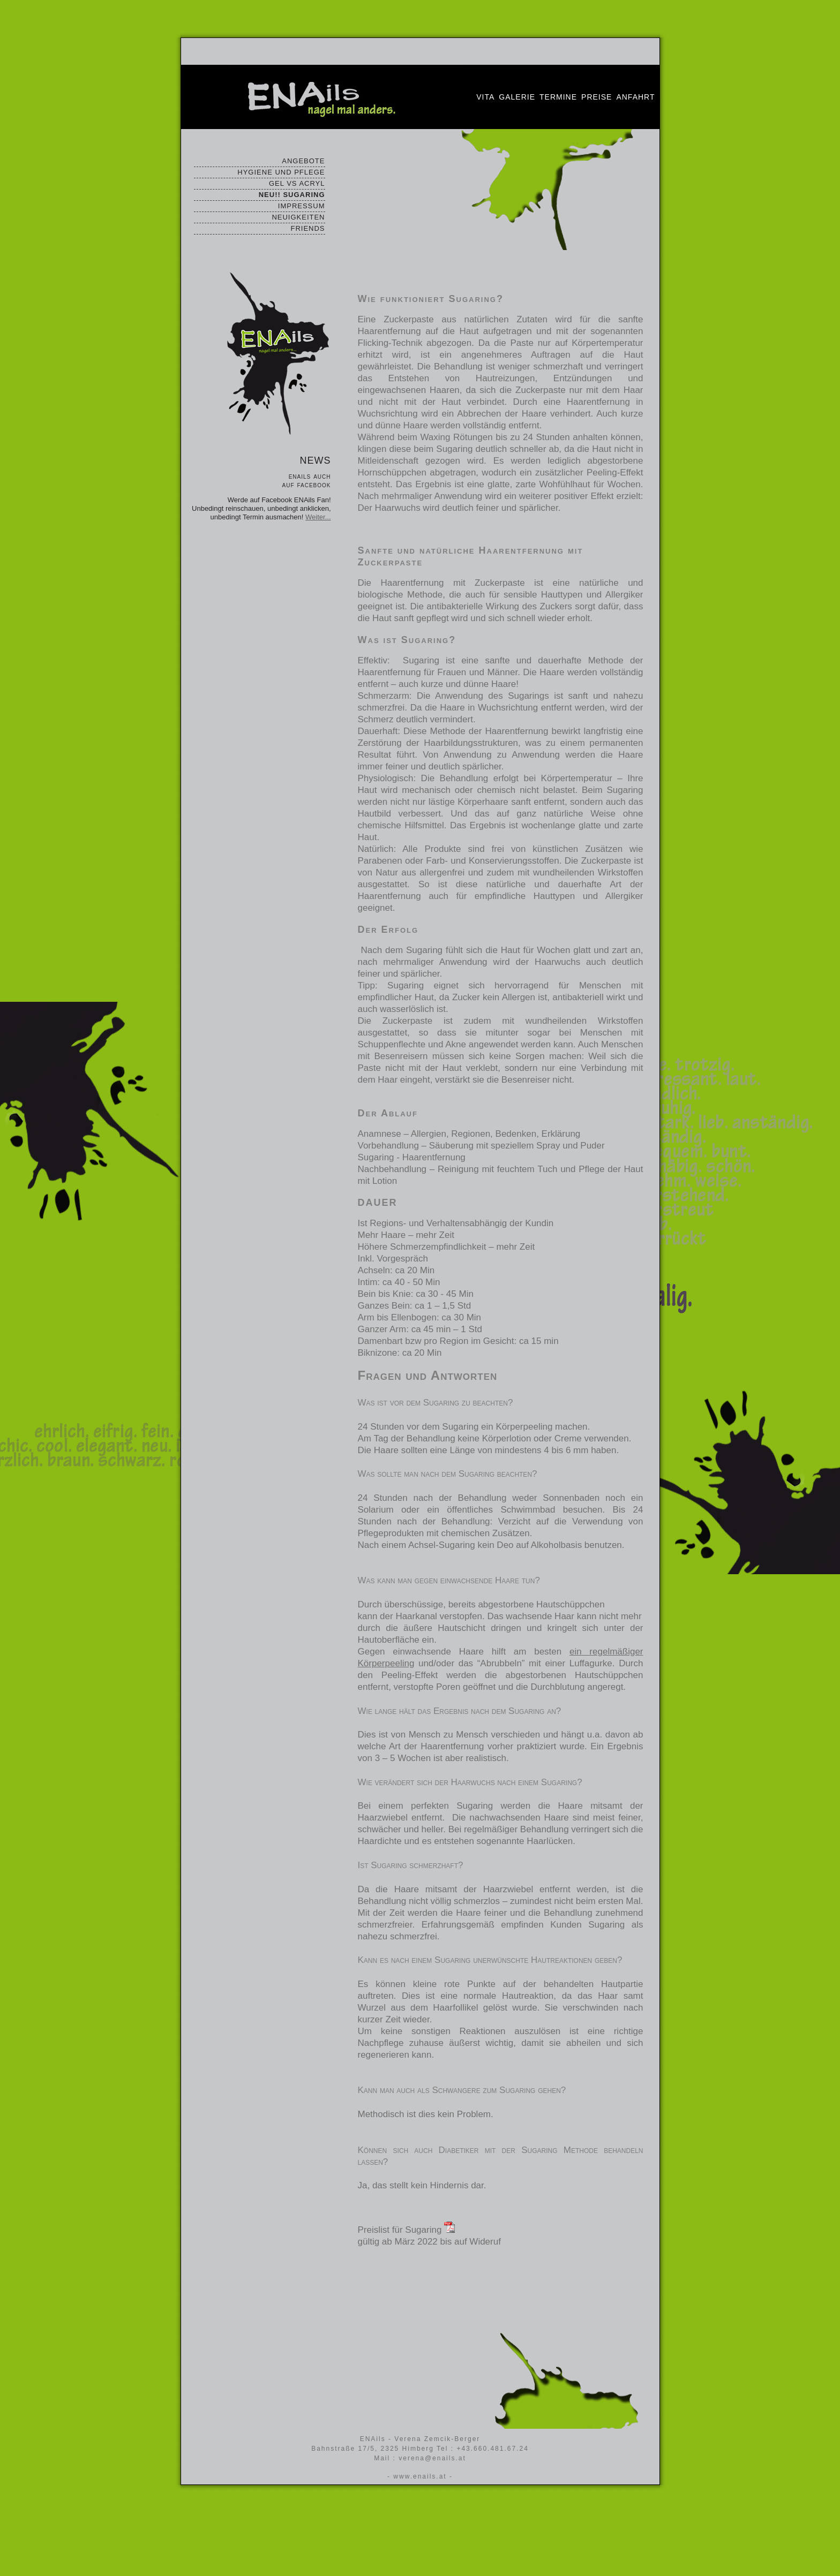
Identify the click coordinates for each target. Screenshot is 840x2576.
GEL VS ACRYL (297, 183)
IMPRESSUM (301, 206)
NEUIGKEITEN (298, 217)
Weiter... (318, 517)
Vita (485, 97)
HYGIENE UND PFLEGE (281, 172)
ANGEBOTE (303, 161)
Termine (558, 97)
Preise (596, 97)
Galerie (517, 97)
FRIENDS (307, 228)
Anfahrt (635, 97)
